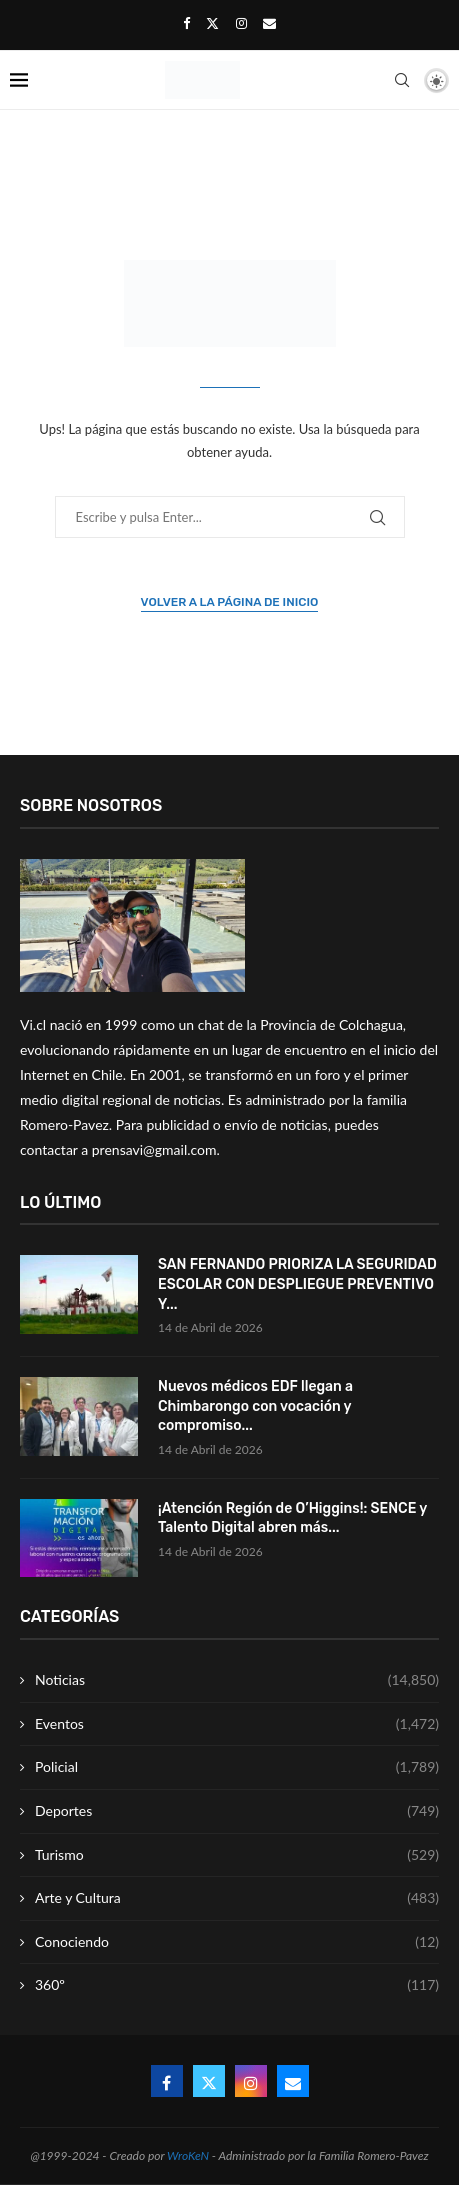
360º (237, 1985)
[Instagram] (241, 23)
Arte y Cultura (237, 1898)
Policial (237, 1767)
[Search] (402, 80)
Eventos (237, 1724)
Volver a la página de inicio (230, 602)
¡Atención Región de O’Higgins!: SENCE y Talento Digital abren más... (292, 1518)
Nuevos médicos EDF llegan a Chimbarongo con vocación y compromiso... (255, 1406)
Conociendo (237, 1942)
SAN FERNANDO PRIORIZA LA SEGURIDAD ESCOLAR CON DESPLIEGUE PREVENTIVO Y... (297, 1284)
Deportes (237, 1811)
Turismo (237, 1855)
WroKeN (188, 2155)
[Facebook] (186, 23)
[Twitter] (212, 23)
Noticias (237, 1680)
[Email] (269, 23)
